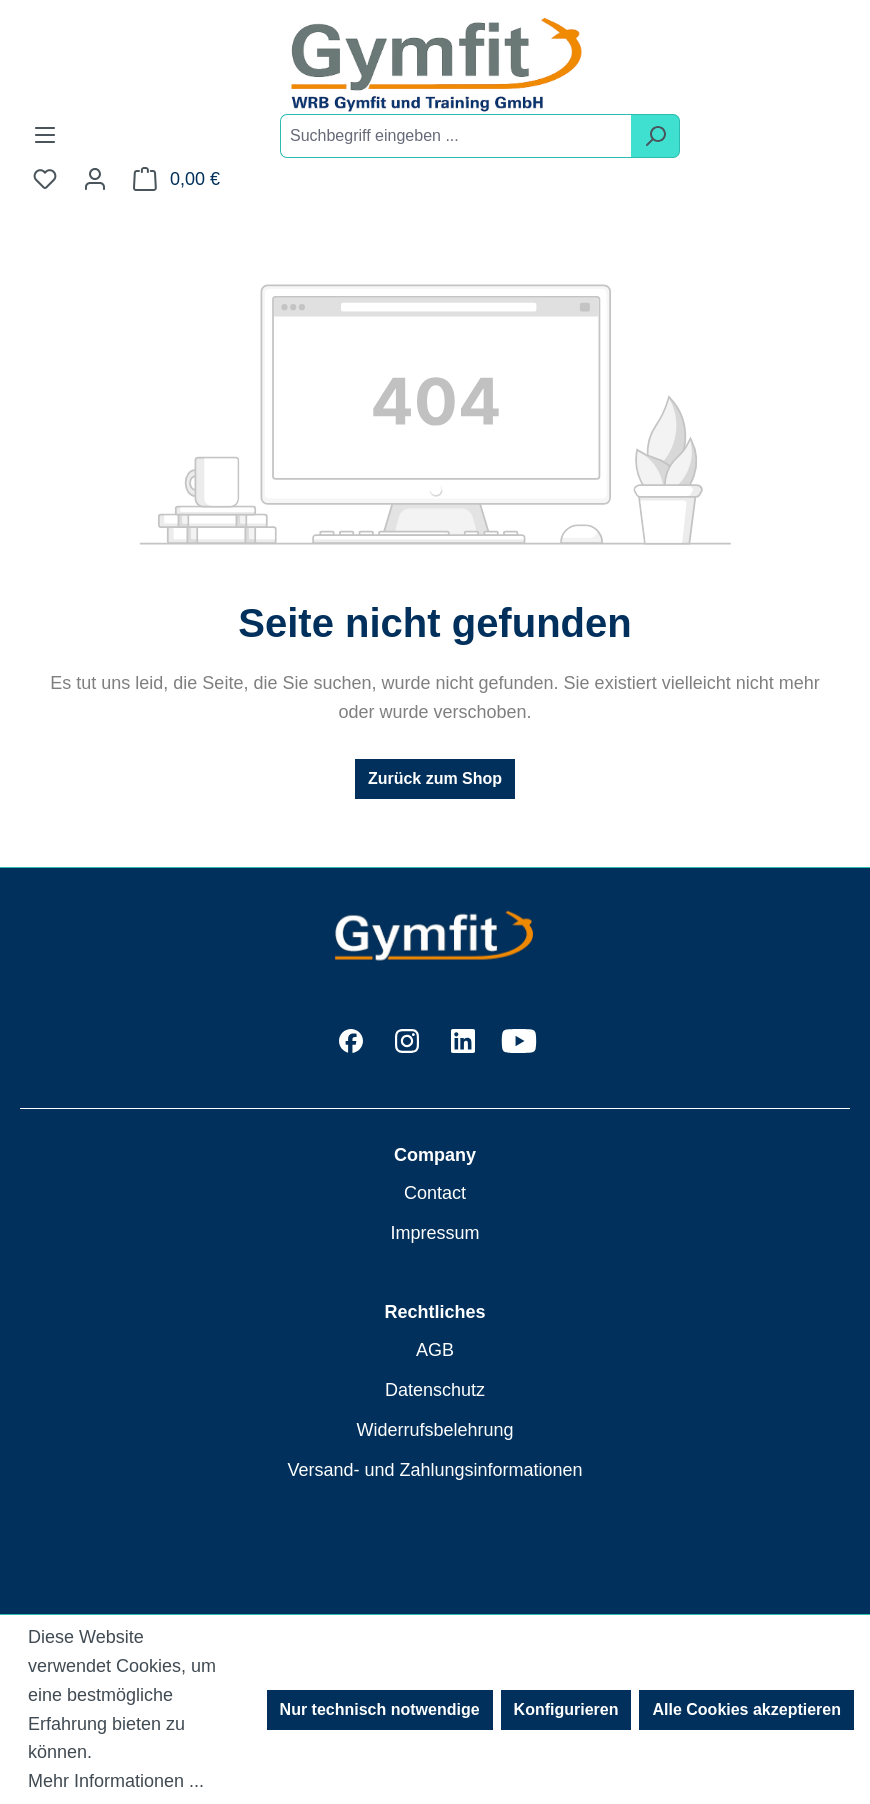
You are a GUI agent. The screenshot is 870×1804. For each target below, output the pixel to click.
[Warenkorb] (176, 179)
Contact (435, 1193)
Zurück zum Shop (435, 778)
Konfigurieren (566, 1709)
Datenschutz (435, 1390)
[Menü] (45, 135)
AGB (435, 1350)
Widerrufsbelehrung (434, 1430)
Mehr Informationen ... (116, 1781)
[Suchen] (655, 136)
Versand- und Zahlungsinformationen (434, 1470)
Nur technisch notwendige (380, 1709)
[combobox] (456, 136)
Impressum (434, 1233)
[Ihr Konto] (95, 179)
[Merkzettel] (45, 179)
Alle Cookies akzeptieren (746, 1709)
